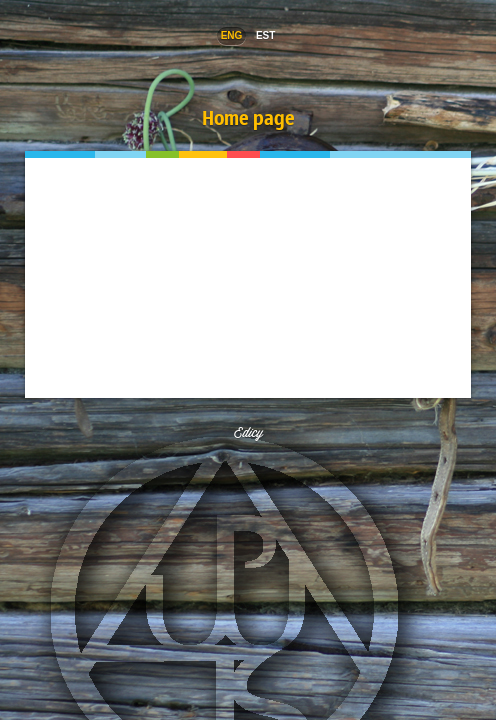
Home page (248, 118)
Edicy (248, 432)
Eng (232, 35)
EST (265, 35)
